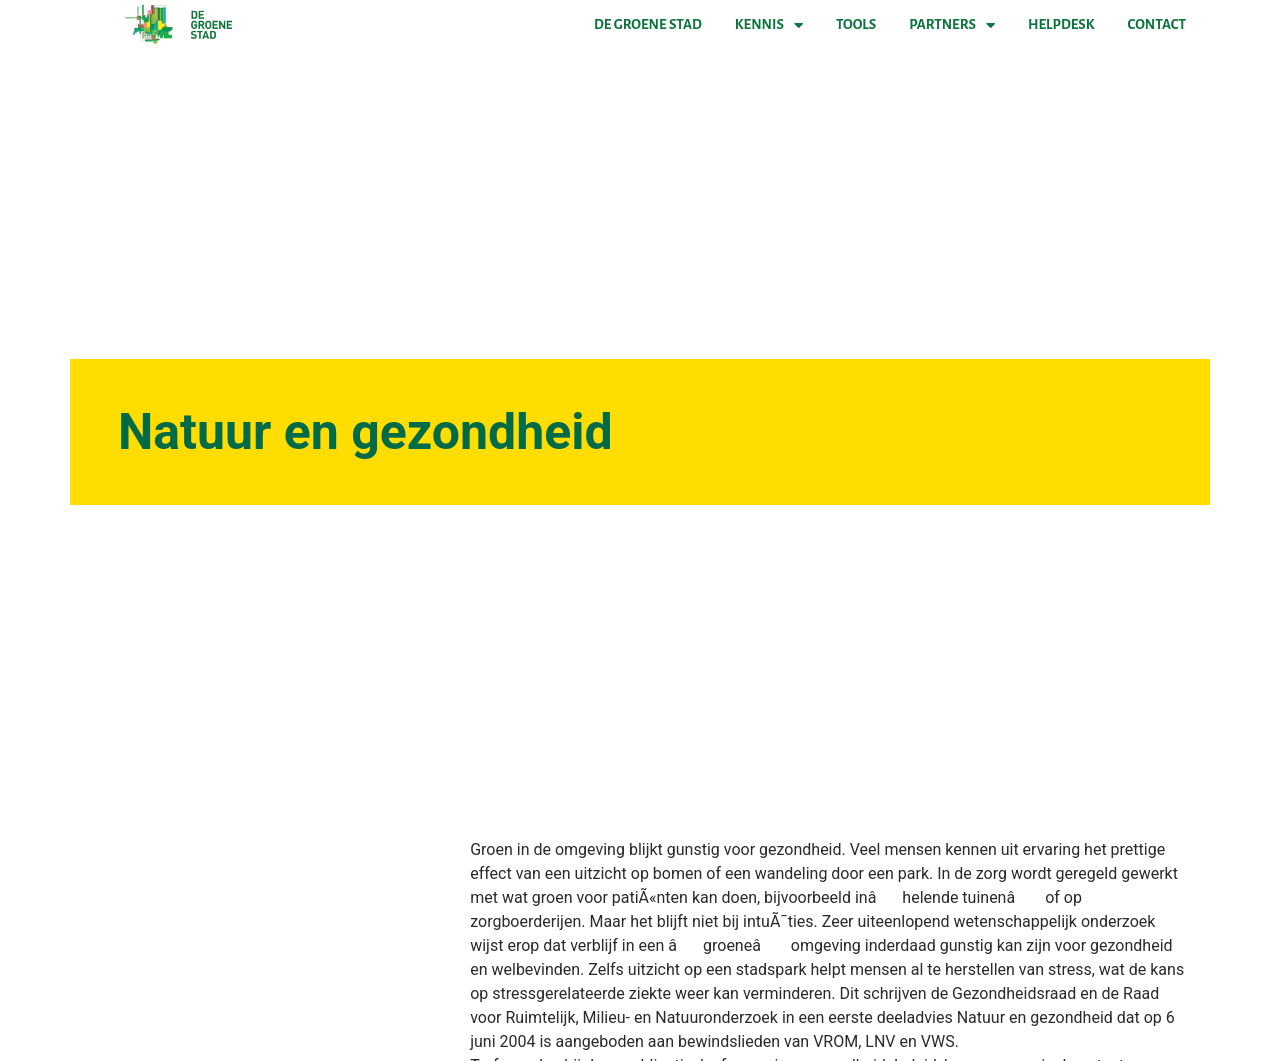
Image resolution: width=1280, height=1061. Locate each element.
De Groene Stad (648, 24)
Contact (1157, 24)
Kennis (769, 25)
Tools (856, 24)
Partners (952, 25)
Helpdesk (1061, 24)
